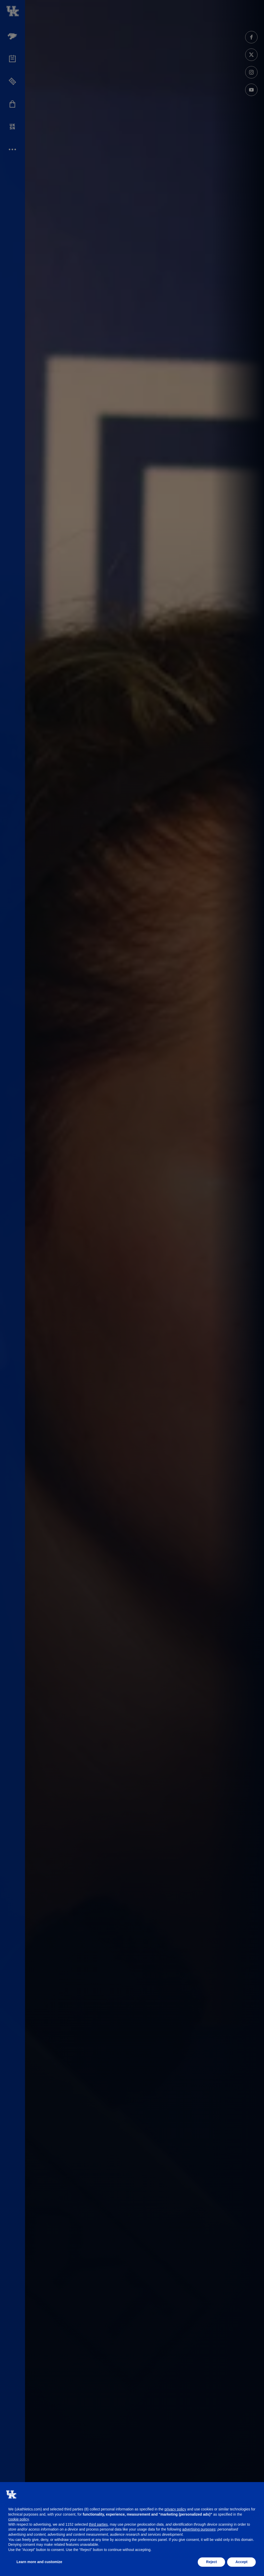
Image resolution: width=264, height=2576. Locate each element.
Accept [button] (241, 2562)
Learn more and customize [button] (39, 2562)
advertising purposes (199, 2529)
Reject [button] (211, 2562)
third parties (98, 2524)
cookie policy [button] (18, 2519)
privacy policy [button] (175, 2509)
